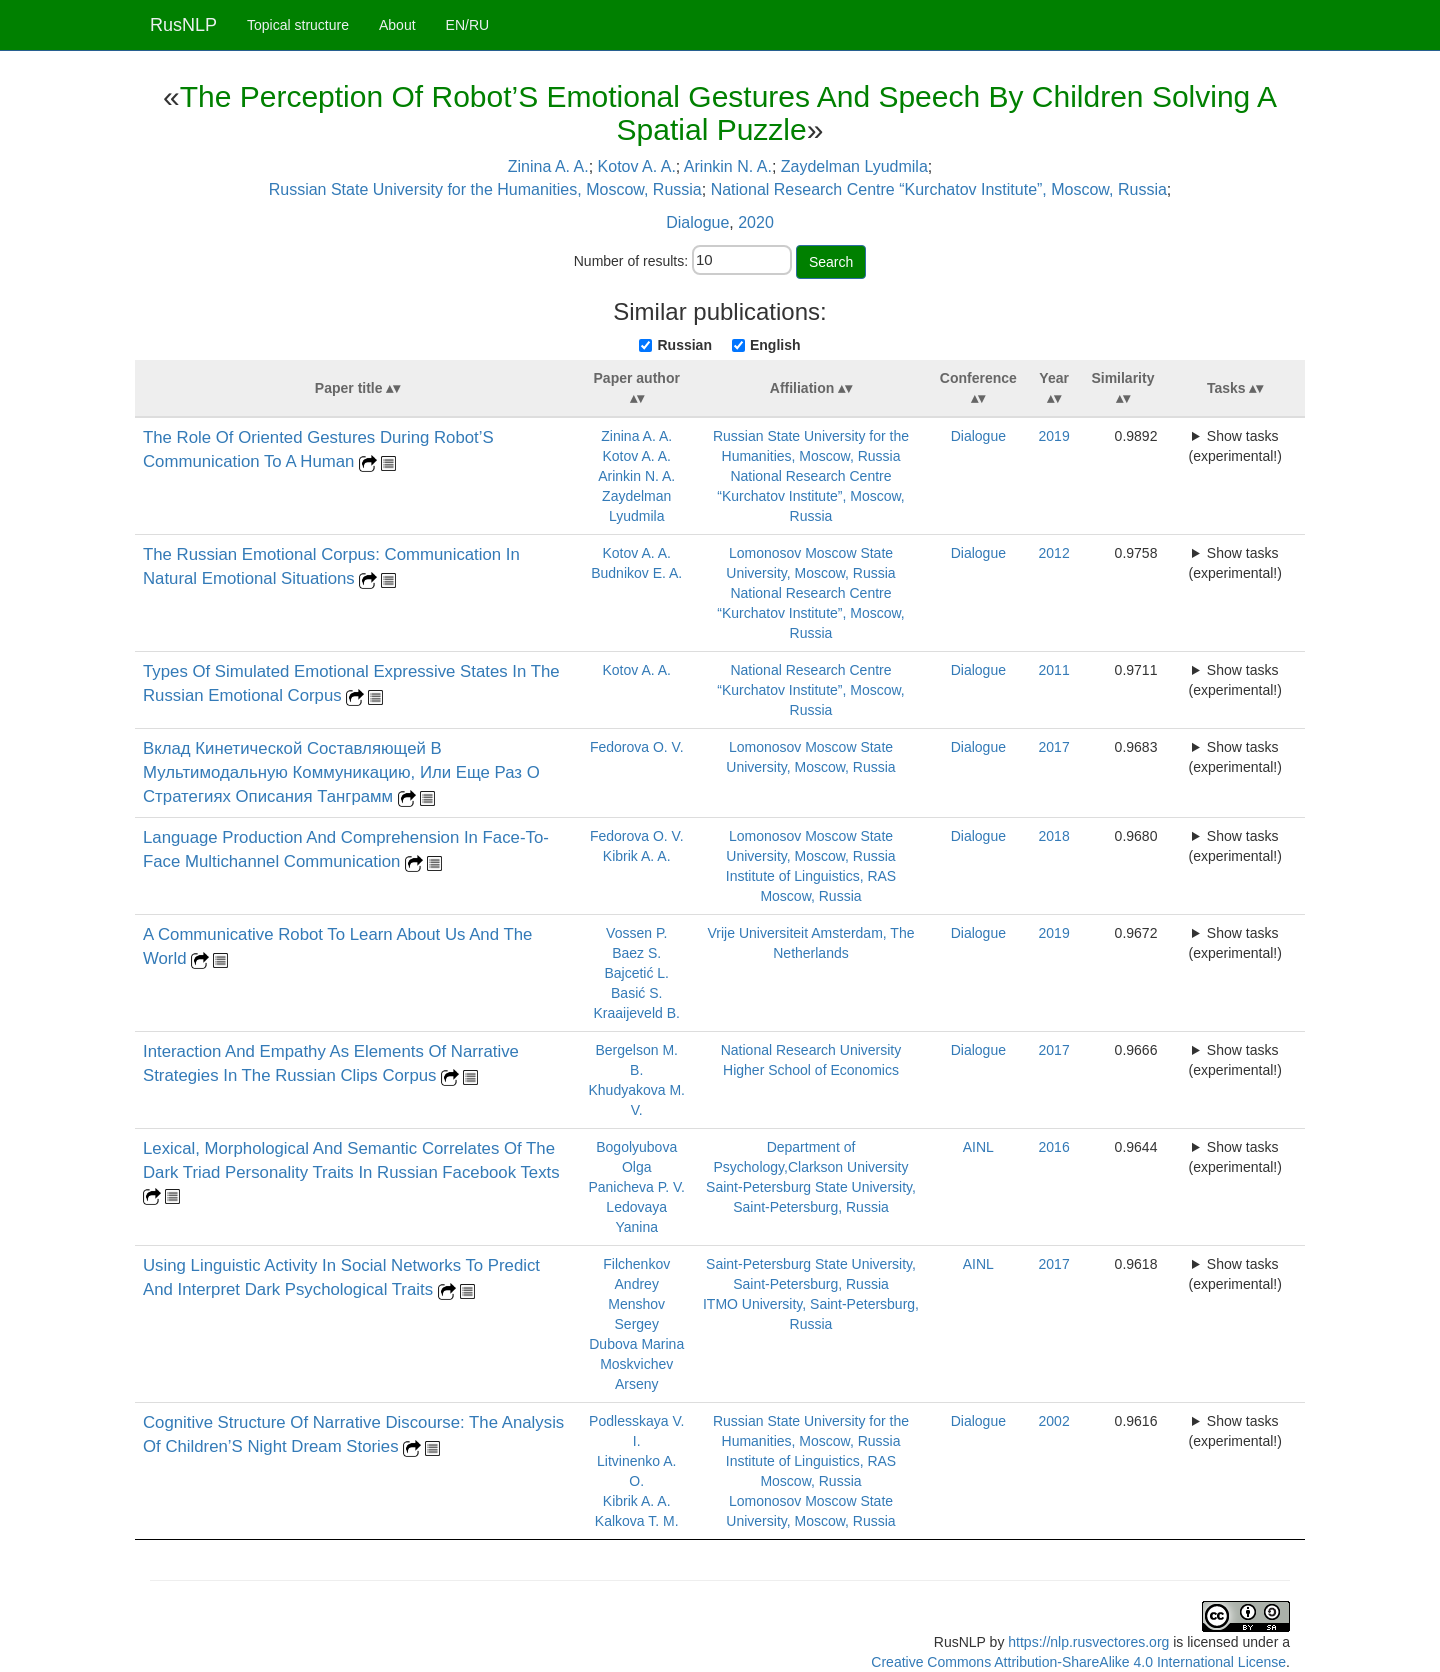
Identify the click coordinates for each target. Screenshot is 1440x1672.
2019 (1054, 436)
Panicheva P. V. (636, 1187)
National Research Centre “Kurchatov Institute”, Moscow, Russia (939, 189)
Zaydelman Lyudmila (854, 166)
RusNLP (183, 25)
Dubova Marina (636, 1344)
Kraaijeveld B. (637, 1013)
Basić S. (636, 993)
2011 (1054, 670)
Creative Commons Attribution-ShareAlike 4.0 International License (1078, 1662)
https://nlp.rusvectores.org (1088, 1642)
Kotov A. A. (637, 166)
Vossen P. (636, 933)
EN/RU (468, 25)
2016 (1054, 1147)
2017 (1054, 747)
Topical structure (298, 25)
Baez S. (636, 953)
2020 (756, 222)
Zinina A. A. (548, 166)
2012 (1054, 553)
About (397, 25)
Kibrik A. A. (637, 856)
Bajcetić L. (636, 973)
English (775, 345)
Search (831, 262)
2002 (1054, 1421)
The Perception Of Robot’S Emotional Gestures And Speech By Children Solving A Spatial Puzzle (728, 113)
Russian (684, 345)
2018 (1054, 836)
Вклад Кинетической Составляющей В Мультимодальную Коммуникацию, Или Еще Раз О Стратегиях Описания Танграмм (341, 772)
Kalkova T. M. (637, 1521)
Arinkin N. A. (728, 166)
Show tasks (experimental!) (1235, 446)
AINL (978, 1147)
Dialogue (697, 222)
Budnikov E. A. (636, 573)
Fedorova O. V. (637, 747)
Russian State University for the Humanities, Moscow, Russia (485, 189)
